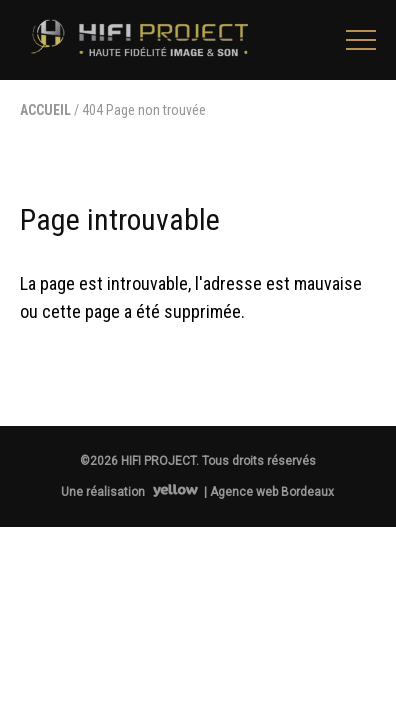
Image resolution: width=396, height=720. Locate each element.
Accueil (45, 110)
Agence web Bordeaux (272, 492)
